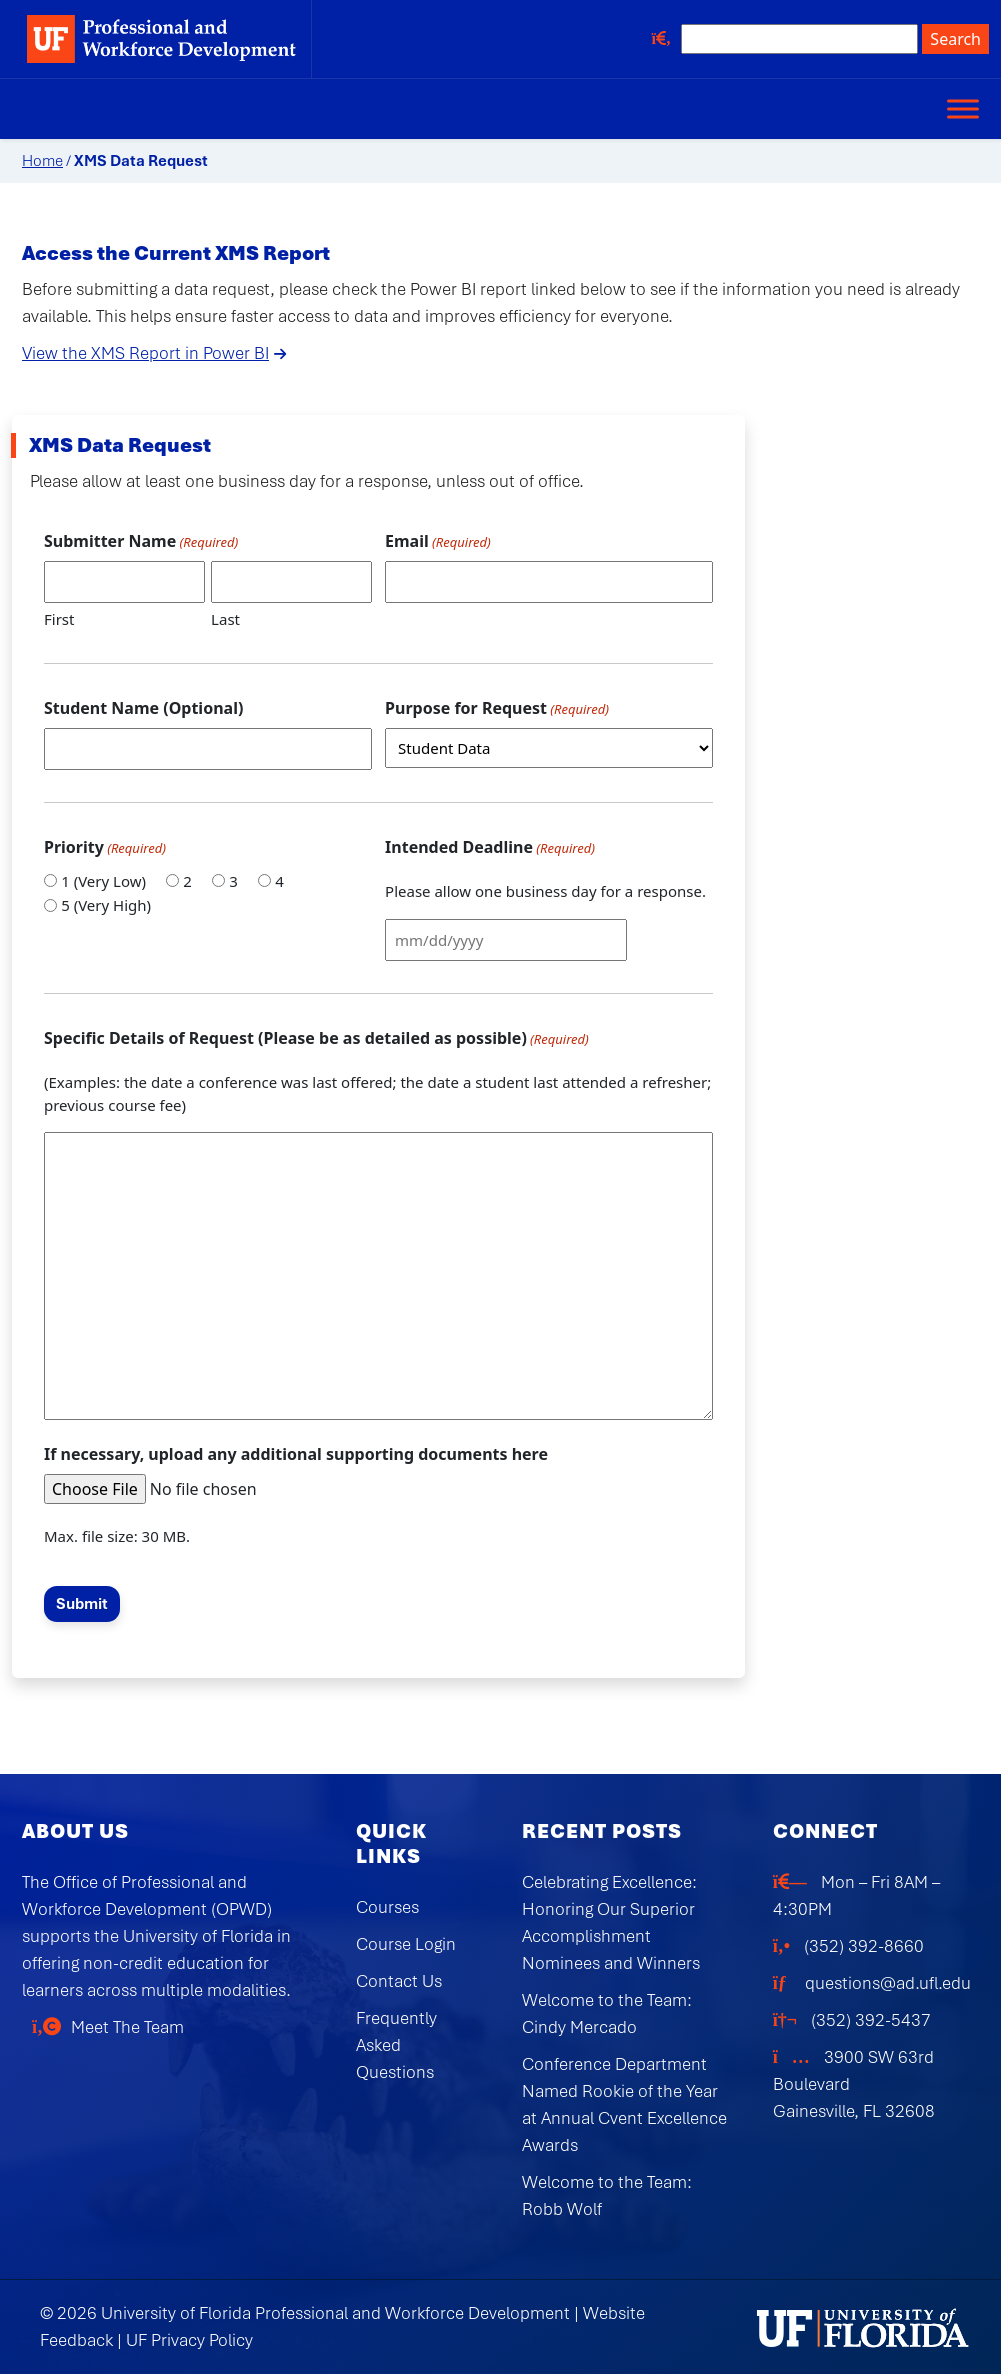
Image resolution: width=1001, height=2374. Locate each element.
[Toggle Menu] (963, 108)
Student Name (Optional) (143, 708)
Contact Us (399, 1981)
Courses (387, 1907)
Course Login (406, 1944)
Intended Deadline (490, 847)
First (59, 619)
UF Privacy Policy (189, 2340)
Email (438, 541)
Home (42, 161)
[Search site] (799, 39)
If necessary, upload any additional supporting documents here (296, 1454)
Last (225, 619)
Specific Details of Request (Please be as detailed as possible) (316, 1038)
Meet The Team (127, 2027)
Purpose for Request (497, 708)
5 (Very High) (106, 905)
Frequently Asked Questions (396, 2045)
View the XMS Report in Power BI (145, 353)
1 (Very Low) (103, 881)
